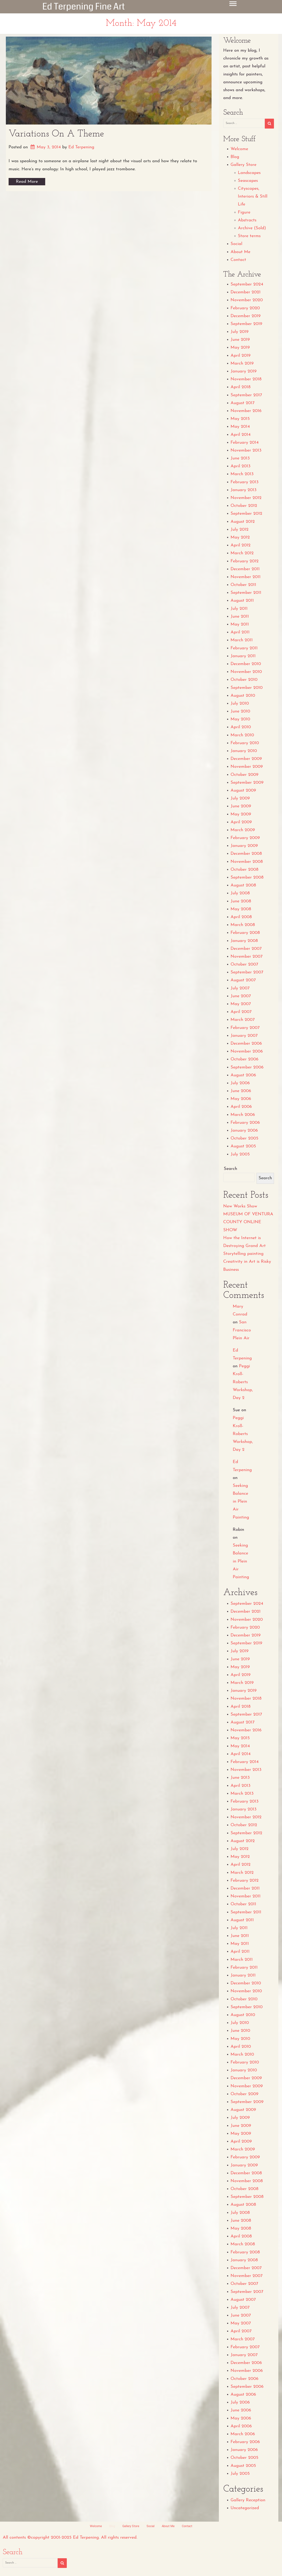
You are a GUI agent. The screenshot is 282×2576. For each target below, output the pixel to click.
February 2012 (245, 560)
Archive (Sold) (252, 227)
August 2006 (243, 1074)
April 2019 (241, 355)
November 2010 (246, 671)
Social (236, 243)
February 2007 (245, 1027)
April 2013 (241, 465)
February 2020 (245, 307)
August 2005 (243, 1146)
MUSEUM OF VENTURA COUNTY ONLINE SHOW (248, 1221)
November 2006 (247, 1051)
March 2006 (243, 1114)
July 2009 (240, 798)
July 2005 (240, 1153)
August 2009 (243, 790)
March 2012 (242, 552)
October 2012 (244, 505)
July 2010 (240, 703)
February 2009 (245, 837)
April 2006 (241, 1106)
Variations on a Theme (56, 134)
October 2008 (244, 869)
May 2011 (240, 623)
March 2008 (243, 924)
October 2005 (244, 1138)
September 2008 (247, 877)
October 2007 (244, 964)
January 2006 (244, 1130)
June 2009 (241, 805)
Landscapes (249, 172)
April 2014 (241, 434)
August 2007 (243, 979)
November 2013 (246, 450)
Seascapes (248, 180)
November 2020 (247, 299)
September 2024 (247, 283)
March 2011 (242, 639)
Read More (27, 181)
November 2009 (247, 766)
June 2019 (240, 339)
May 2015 (240, 418)
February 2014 (245, 442)
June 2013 (240, 458)
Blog (235, 156)
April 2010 (241, 726)
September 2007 (247, 972)
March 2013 (242, 473)
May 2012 (240, 536)
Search (230, 1168)
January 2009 (244, 845)
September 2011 (246, 592)
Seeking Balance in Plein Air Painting (241, 1501)
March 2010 (242, 734)
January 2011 (243, 655)
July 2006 (240, 1082)
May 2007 (241, 1003)
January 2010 (244, 750)
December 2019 (246, 315)
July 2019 (240, 331)
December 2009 (246, 758)
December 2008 (246, 853)
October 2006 (244, 1059)
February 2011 (244, 647)
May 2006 (241, 1098)
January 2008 (244, 940)
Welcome (239, 148)
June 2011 (240, 616)
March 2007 (243, 1019)
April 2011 (240, 632)
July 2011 (239, 608)
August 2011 (242, 600)
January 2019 (244, 370)
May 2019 (240, 347)
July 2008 (240, 892)
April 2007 (241, 1011)
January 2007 (244, 1035)
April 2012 (241, 545)
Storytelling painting (243, 1253)
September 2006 (247, 1066)
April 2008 (241, 916)
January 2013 (244, 489)
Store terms (249, 235)
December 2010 (246, 663)
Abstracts (247, 219)
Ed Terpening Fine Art (83, 7)
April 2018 (241, 386)
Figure (244, 211)
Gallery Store (243, 164)
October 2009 (244, 774)
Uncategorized (245, 2507)
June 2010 (240, 711)
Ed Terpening (81, 147)
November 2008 (247, 861)
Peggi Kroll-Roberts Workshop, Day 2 (243, 1381)
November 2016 (246, 410)
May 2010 (240, 719)
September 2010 (247, 687)
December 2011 (245, 568)
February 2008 (245, 932)
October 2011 (243, 584)
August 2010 (243, 695)
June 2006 (241, 1090)
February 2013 (245, 481)
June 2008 (241, 900)
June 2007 (241, 995)
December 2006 (246, 1043)
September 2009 (247, 782)
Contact (238, 259)
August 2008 (243, 885)
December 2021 (246, 291)
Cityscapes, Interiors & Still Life (252, 196)
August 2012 (243, 521)
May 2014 (240, 426)
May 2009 (241, 813)
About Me (240, 251)
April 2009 (241, 821)
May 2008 (241, 908)
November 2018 (246, 378)
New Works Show (240, 1205)
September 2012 (246, 513)
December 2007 (246, 948)
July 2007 (240, 987)
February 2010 (245, 742)
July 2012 (240, 529)
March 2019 (242, 363)
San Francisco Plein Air (242, 1329)
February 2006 (245, 1122)
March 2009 (243, 829)
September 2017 (246, 394)
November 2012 (246, 497)
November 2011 (246, 576)
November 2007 (247, 956)
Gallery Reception (248, 2499)
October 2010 (244, 679)
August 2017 (243, 402)
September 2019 (246, 323)
